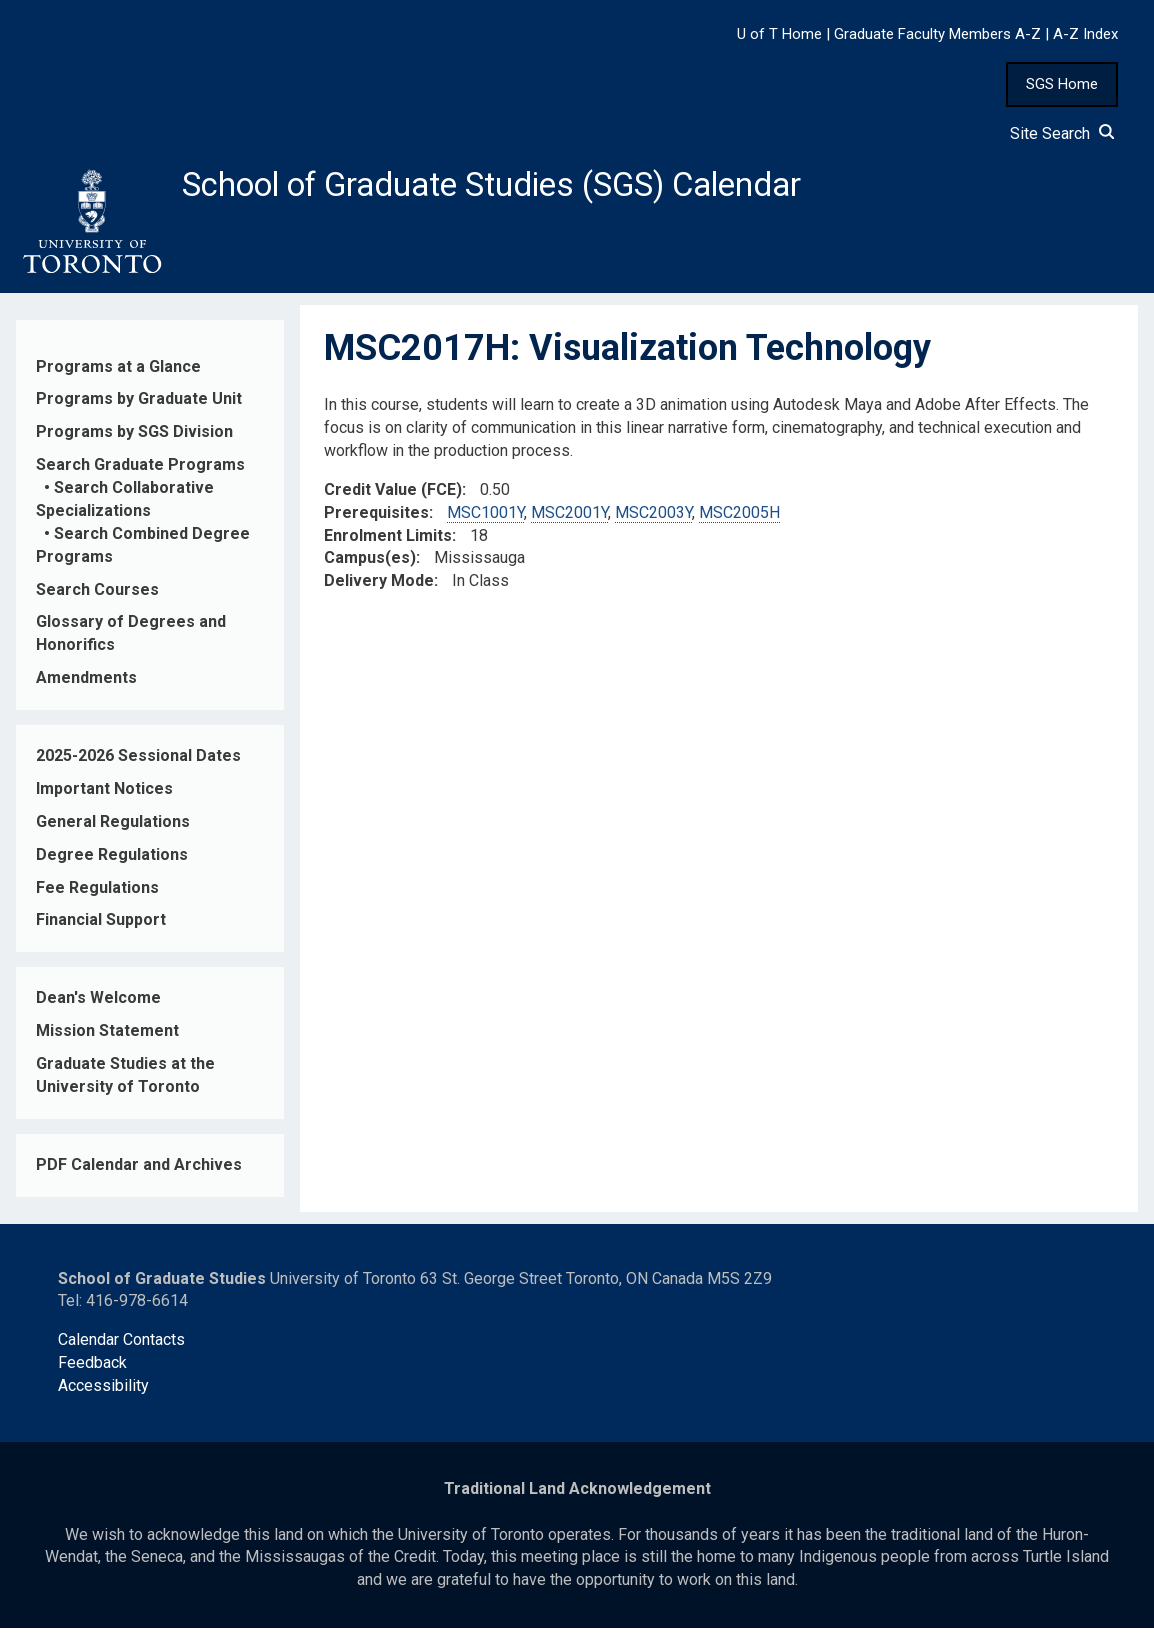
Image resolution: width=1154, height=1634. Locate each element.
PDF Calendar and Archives (139, 1170)
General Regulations (113, 827)
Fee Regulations (97, 892)
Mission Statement (107, 1036)
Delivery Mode (379, 586)
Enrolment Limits (388, 540)
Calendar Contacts (121, 1345)
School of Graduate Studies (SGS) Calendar (527, 187)
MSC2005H (739, 517)
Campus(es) (370, 563)
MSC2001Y (569, 517)
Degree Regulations (112, 859)
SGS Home (1062, 84)
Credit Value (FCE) (393, 495)
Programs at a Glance (118, 371)
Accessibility (103, 1391)
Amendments (86, 683)
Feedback (92, 1368)
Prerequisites (376, 517)
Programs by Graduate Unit (139, 404)
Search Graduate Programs (140, 470)
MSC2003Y (653, 517)
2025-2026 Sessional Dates (138, 761)
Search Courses (97, 594)
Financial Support (101, 925)
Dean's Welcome (98, 1003)
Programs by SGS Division (134, 437)
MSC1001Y (485, 517)
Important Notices (104, 794)
